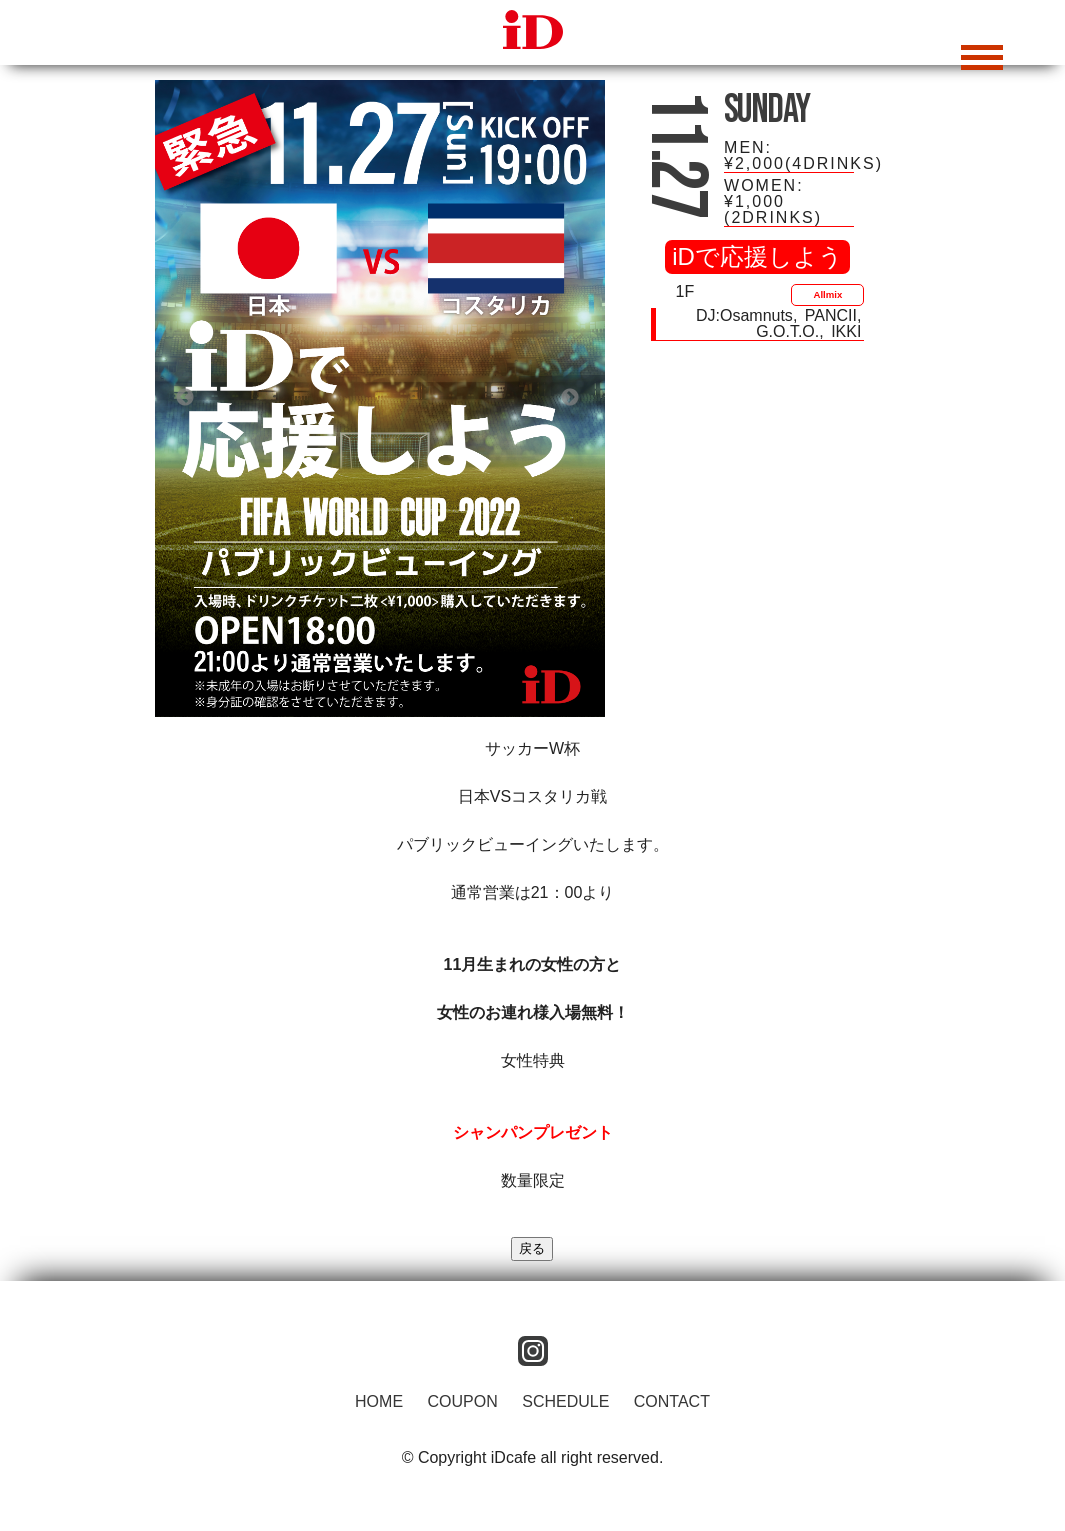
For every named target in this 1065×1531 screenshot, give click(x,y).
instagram (533, 1351)
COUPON (463, 1401)
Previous (185, 398)
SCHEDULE (565, 1401)
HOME (379, 1401)
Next (570, 398)
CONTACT (672, 1401)
